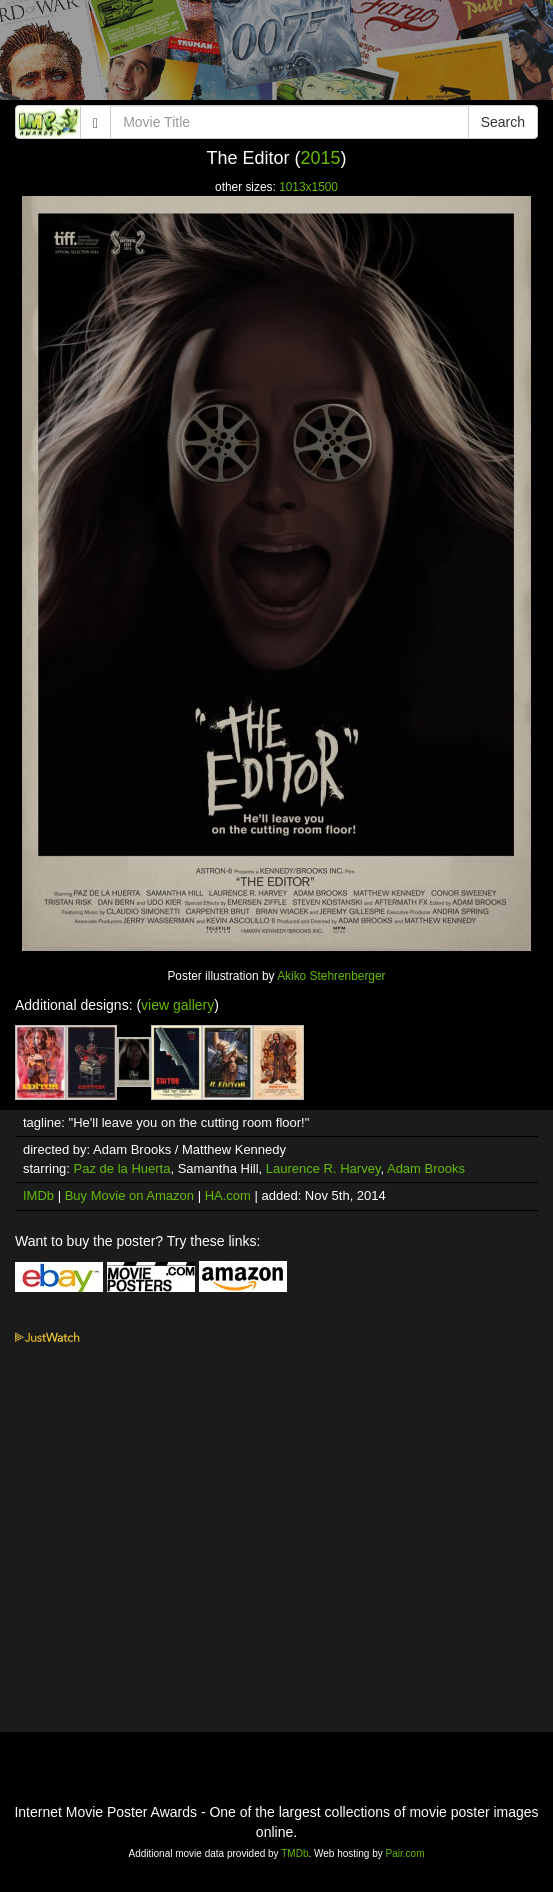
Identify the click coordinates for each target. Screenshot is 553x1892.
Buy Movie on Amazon (129, 1195)
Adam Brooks (426, 1168)
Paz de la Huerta (122, 1168)
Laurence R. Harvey (323, 1168)
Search (503, 122)
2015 (321, 158)
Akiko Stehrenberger (331, 976)
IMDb (38, 1195)
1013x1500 (308, 187)
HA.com (228, 1195)
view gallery (177, 1005)
